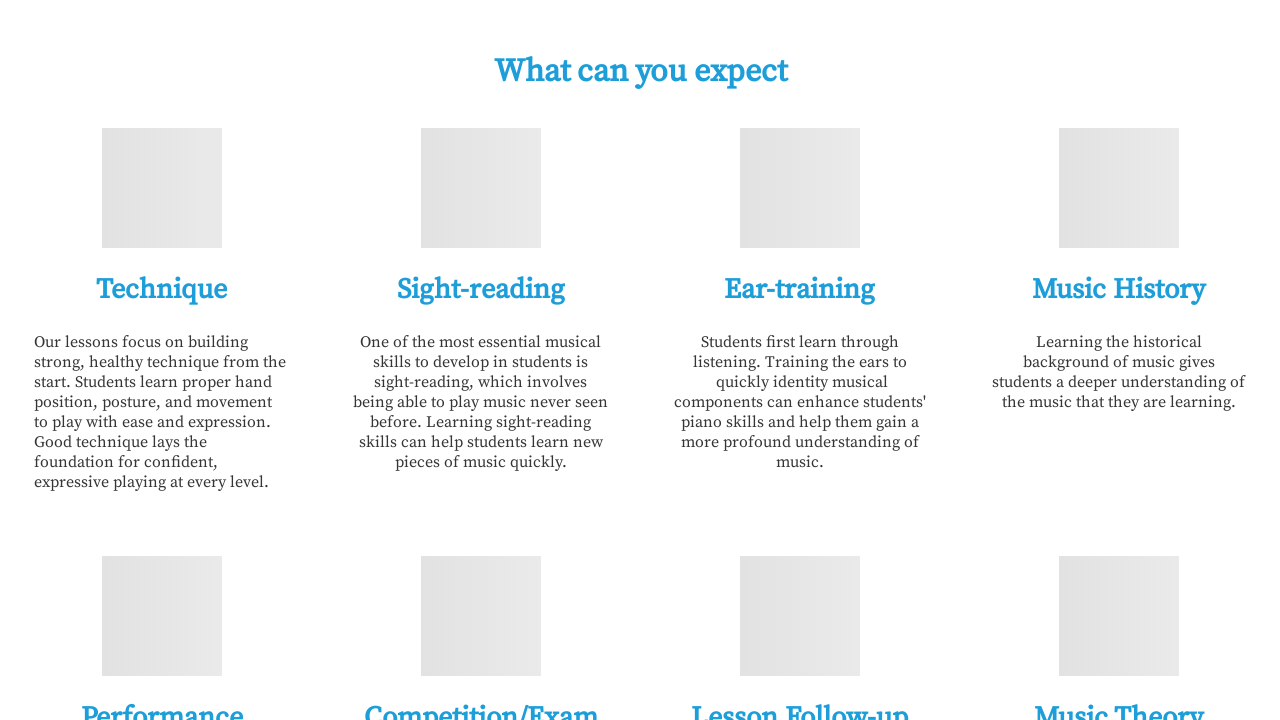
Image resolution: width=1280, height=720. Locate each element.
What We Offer (736, 44)
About (858, 44)
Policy (950, 44)
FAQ (1034, 44)
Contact (1124, 44)
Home (614, 44)
